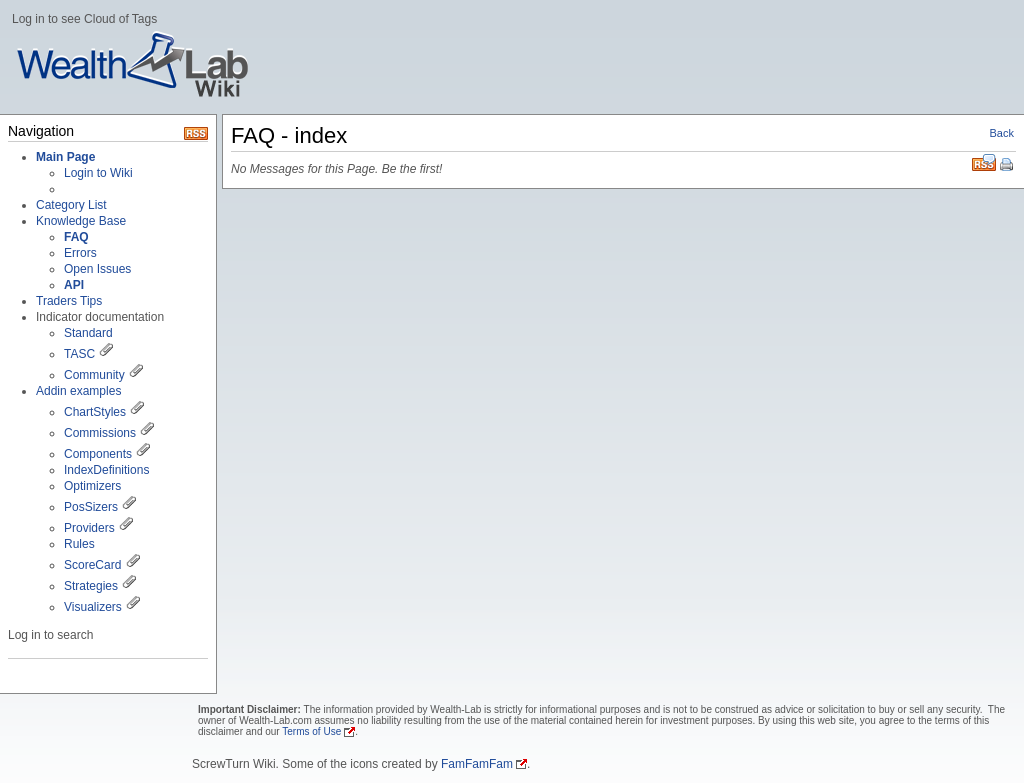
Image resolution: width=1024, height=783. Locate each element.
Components (98, 454)
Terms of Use (311, 731)
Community (94, 375)
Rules (79, 544)
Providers (89, 528)
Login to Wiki (98, 173)
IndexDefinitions (106, 470)
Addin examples (78, 391)
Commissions (100, 433)
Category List (71, 205)
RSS (984, 162)
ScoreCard (92, 565)
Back (1002, 133)
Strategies (91, 586)
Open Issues (97, 269)
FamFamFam (477, 764)
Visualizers (93, 607)
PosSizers (91, 507)
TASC (79, 354)
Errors (80, 253)
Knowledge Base (81, 221)
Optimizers (92, 486)
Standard (88, 333)
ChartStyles (95, 412)
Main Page (65, 157)
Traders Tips (69, 301)
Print (1008, 166)
